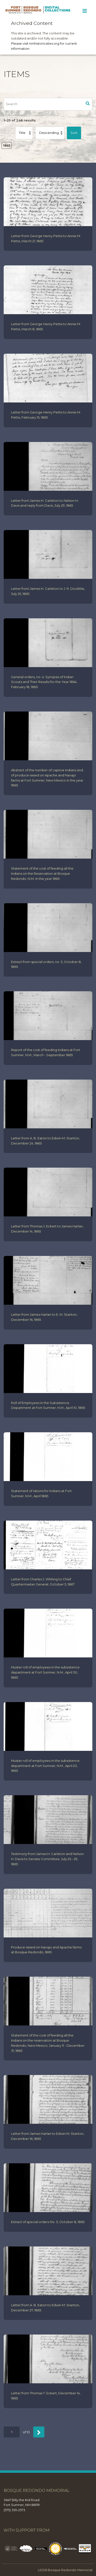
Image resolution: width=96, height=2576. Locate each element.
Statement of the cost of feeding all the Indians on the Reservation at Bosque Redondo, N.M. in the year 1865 (42, 873)
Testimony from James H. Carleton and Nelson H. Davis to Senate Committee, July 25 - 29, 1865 (47, 1859)
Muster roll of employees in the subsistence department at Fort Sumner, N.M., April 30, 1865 (45, 1672)
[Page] (12, 2431)
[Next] (38, 2431)
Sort (74, 133)
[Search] (43, 104)
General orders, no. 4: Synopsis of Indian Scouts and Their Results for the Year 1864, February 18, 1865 (44, 682)
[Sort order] (49, 133)
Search (87, 104)
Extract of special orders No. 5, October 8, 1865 (47, 2222)
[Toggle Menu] (85, 11)
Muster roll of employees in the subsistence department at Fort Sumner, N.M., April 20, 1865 (45, 1766)
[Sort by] (24, 133)
